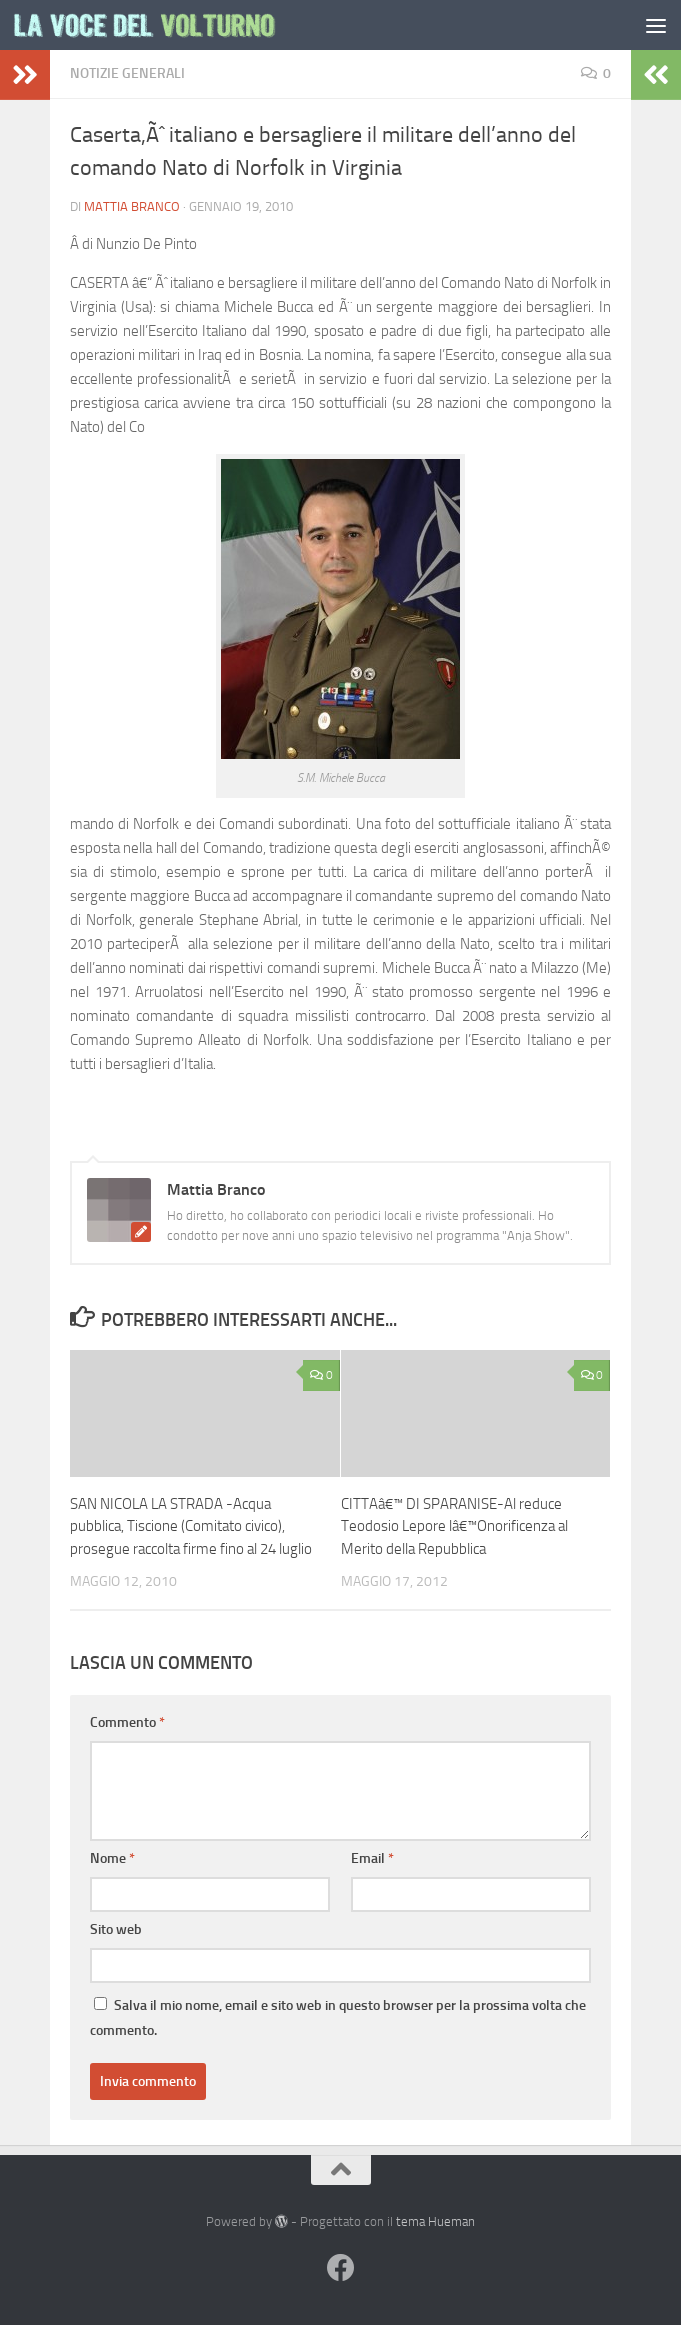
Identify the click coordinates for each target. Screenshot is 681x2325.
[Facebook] (341, 2268)
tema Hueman (435, 2221)
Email (372, 1858)
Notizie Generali (127, 73)
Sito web (116, 1929)
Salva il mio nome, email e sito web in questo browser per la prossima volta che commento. (338, 2018)
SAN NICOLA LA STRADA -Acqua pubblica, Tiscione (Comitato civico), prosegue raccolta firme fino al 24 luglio (191, 1526)
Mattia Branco (132, 206)
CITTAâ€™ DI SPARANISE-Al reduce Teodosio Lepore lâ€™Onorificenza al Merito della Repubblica (454, 1526)
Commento (127, 1722)
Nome (112, 1858)
